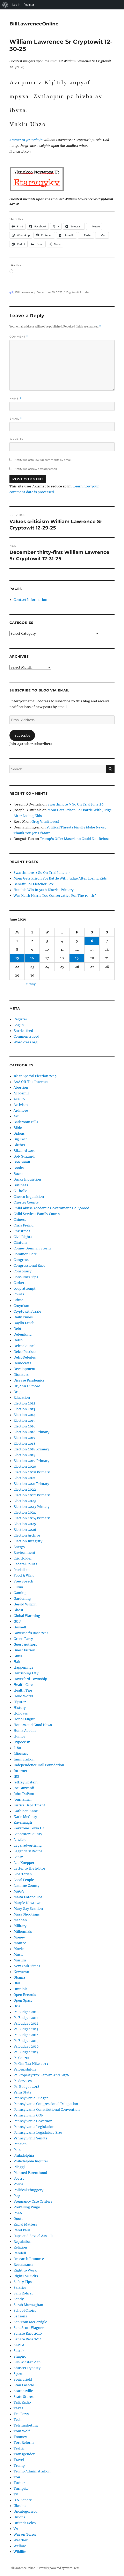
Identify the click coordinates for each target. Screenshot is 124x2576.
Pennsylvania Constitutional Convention (47, 2109)
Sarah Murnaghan (28, 2305)
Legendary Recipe (28, 1851)
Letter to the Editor (29, 1868)
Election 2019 (25, 1455)
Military (20, 1926)
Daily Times (23, 1317)
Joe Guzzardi (24, 1788)
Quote (18, 2219)
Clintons (20, 1242)
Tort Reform (24, 2442)
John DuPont (24, 1794)
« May (30, 984)
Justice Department (29, 1805)
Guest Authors (25, 1644)
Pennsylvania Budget (31, 2098)
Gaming (20, 1593)
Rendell (20, 2253)
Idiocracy (21, 1753)
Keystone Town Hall (30, 1828)
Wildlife (20, 2552)
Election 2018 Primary (31, 1449)
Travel (19, 2460)
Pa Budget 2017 (26, 2052)
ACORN (19, 1099)
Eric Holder (23, 1558)
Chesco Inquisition (29, 1196)
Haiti (18, 1662)
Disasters (21, 1374)
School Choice (25, 2310)
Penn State (22, 2092)
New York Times (27, 1966)
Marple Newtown (28, 1903)
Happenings (23, 1667)
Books (19, 1168)
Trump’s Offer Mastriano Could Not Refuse (75, 839)
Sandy (19, 2299)
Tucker (19, 2483)
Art (16, 1116)
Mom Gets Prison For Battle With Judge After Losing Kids (60, 878)
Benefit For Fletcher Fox (33, 884)
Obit (17, 1983)
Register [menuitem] (28, 4)
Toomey (20, 2437)
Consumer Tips (26, 1277)
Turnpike (21, 2488)
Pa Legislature (25, 2069)
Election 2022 (25, 1489)
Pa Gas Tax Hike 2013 (31, 2063)
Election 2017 (24, 1438)
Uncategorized (25, 2511)
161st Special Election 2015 (35, 1076)
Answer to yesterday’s (26, 140)
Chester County (26, 1202)
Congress (21, 1260)
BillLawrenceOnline (34, 24)
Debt (17, 1329)
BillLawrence (24, 292)
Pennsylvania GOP (28, 2115)
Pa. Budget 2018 (26, 2086)
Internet (20, 1771)
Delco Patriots (25, 1352)
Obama (19, 1977)
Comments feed (26, 1036)
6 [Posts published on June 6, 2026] (92, 941)
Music (18, 1954)
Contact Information (30, 600)
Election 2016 (25, 1426)
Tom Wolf (22, 2431)
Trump (19, 2465)
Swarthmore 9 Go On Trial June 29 (76, 804)
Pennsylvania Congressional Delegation (46, 2104)
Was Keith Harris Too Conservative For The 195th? (55, 895)
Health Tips (23, 1690)
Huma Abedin (25, 1730)
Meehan (20, 1920)
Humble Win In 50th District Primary (44, 890)
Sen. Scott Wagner (29, 2328)
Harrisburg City (26, 1673)
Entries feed (23, 1031)
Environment (24, 1552)
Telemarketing (26, 2425)
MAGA (19, 1891)
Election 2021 (24, 1478)
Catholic (20, 1191)
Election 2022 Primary (32, 1495)
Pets (17, 2150)
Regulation (22, 2241)
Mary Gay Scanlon (28, 1908)
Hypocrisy (22, 1742)
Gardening (22, 1598)
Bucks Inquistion (27, 1179)
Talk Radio (22, 2402)
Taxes (18, 2408)
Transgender (24, 2454)
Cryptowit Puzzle (77, 292)
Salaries (20, 2287)
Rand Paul (22, 2230)
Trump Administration (32, 2471)
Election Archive (27, 1535)
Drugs (18, 1392)
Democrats (22, 1363)
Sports (19, 2374)
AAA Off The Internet (31, 1082)
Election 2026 (25, 1530)
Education (22, 1397)
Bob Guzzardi (24, 1156)
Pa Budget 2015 (26, 2041)
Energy (19, 1547)
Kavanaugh (23, 1822)
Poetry (19, 2178)
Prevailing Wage (27, 2207)
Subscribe (22, 735)
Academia (21, 1093)
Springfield (23, 2379)
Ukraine (20, 2506)
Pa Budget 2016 (26, 2046)
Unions (19, 2517)
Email (15, 418)
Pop (17, 2196)
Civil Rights (23, 1237)
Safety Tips (23, 2282)
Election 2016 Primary (31, 1432)
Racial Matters (25, 2224)
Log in (19, 1025)
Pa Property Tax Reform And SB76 (41, 2075)
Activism (21, 1105)
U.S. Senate (23, 2500)
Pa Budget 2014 (26, 2035)
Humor (19, 1736)
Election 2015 (24, 1420)
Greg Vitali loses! (45, 821)
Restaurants (23, 2264)
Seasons (20, 2316)
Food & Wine (24, 1575)
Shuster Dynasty (27, 2368)
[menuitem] (5, 4)
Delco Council (25, 1346)
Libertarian (23, 1874)
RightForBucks (26, 2276)
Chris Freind (24, 1225)
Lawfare (20, 1840)
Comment (18, 336)
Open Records (25, 1995)
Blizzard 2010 (24, 1151)
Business (21, 1185)
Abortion (21, 1087)
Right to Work (25, 2270)
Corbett (20, 1283)
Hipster (20, 1702)
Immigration (24, 1759)
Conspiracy (22, 1271)
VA (16, 2529)
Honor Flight (24, 1719)
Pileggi (19, 2167)
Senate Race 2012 (28, 2339)
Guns (18, 1656)
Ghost (18, 1610)
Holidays (21, 1713)
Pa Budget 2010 (26, 2012)
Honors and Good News (33, 1725)
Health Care (23, 1685)
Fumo (18, 1587)
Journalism (22, 1799)
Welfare (20, 2546)
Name (15, 398)
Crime (18, 1300)
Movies (19, 1949)
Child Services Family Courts (37, 1214)
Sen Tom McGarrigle (30, 2322)
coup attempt (25, 1288)
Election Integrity (28, 1541)
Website (16, 438)
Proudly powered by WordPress (59, 2568)
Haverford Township (30, 1679)
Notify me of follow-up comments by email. (43, 459)
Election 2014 (24, 1415)
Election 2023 (25, 1501)
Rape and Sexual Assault (33, 2236)
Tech (18, 2419)
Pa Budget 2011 (26, 2018)
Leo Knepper (24, 1863)
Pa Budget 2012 (26, 2023)
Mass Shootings (27, 1914)
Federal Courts (25, 1564)
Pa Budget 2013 (26, 2029)
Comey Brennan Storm (32, 1248)
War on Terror (25, 2534)
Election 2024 (25, 1512)
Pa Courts (21, 2058)
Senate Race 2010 (28, 2333)
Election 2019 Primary (31, 1461)
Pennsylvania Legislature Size (38, 2132)
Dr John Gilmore (27, 1386)
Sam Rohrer (23, 2293)
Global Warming (27, 1616)
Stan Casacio (24, 2385)
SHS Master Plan (27, 2362)
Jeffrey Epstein (26, 1782)
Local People (24, 1880)
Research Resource (29, 2259)
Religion (20, 2247)
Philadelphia (24, 2155)
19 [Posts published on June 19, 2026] (77, 958)
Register (20, 1019)
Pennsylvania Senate (31, 2138)
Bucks (18, 1174)
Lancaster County (28, 1834)
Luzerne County (26, 1886)
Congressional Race (29, 1265)
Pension (20, 2144)
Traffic (19, 2448)
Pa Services (23, 2081)
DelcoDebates (25, 1357)
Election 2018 (24, 1443)
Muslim (20, 1960)
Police (18, 2184)
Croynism (21, 1306)
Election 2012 (24, 1403)
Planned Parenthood (30, 2173)
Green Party (23, 1639)
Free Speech (23, 1581)
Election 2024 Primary (32, 1518)
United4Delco (25, 2523)
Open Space (23, 2000)
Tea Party (21, 2414)
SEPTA (19, 2345)
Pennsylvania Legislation (34, 2127)
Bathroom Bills (26, 1122)
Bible (18, 1128)
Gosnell (20, 1627)
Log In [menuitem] (16, 4)
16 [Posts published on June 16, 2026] (32, 958)
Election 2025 (25, 1524)
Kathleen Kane (26, 1811)
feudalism (22, 1570)
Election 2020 (25, 1466)
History (20, 1708)
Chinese (20, 1219)
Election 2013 (24, 1409)
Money (19, 1937)
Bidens (19, 1133)
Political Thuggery (28, 2190)
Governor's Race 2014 (31, 1633)
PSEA (18, 2213)
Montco (20, 1943)
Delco (18, 1340)
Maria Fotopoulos (28, 1897)
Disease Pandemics (29, 1380)
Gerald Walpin (25, 1604)
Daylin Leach (24, 1323)
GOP (17, 1621)
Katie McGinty (25, 1817)
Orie (17, 2006)
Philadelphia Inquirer (31, 2161)
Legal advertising (28, 1845)
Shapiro (20, 2356)
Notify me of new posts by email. (36, 468)
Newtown (21, 1972)
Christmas (22, 1231)
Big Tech (21, 1139)
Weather (21, 2540)
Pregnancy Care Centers (33, 2201)
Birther (19, 1145)
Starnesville (23, 2391)
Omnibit (20, 1989)
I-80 (17, 1748)
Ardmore (21, 1110)
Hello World (23, 1696)
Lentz (18, 1857)
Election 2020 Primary (32, 1472)
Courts (19, 1294)
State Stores (24, 2397)
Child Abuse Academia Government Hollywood (51, 1208)
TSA (17, 2477)
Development (25, 1369)
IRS (16, 1776)
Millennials (23, 1931)
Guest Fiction (24, 1650)
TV (16, 2494)
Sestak (19, 2351)
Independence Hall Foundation (39, 1765)
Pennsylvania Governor (33, 2121)
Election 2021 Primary (31, 1484)
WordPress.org (25, 1042)
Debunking (23, 1334)
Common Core (25, 1254)
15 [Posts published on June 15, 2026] (17, 958)
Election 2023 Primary (32, 1507)
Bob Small (22, 1162)
